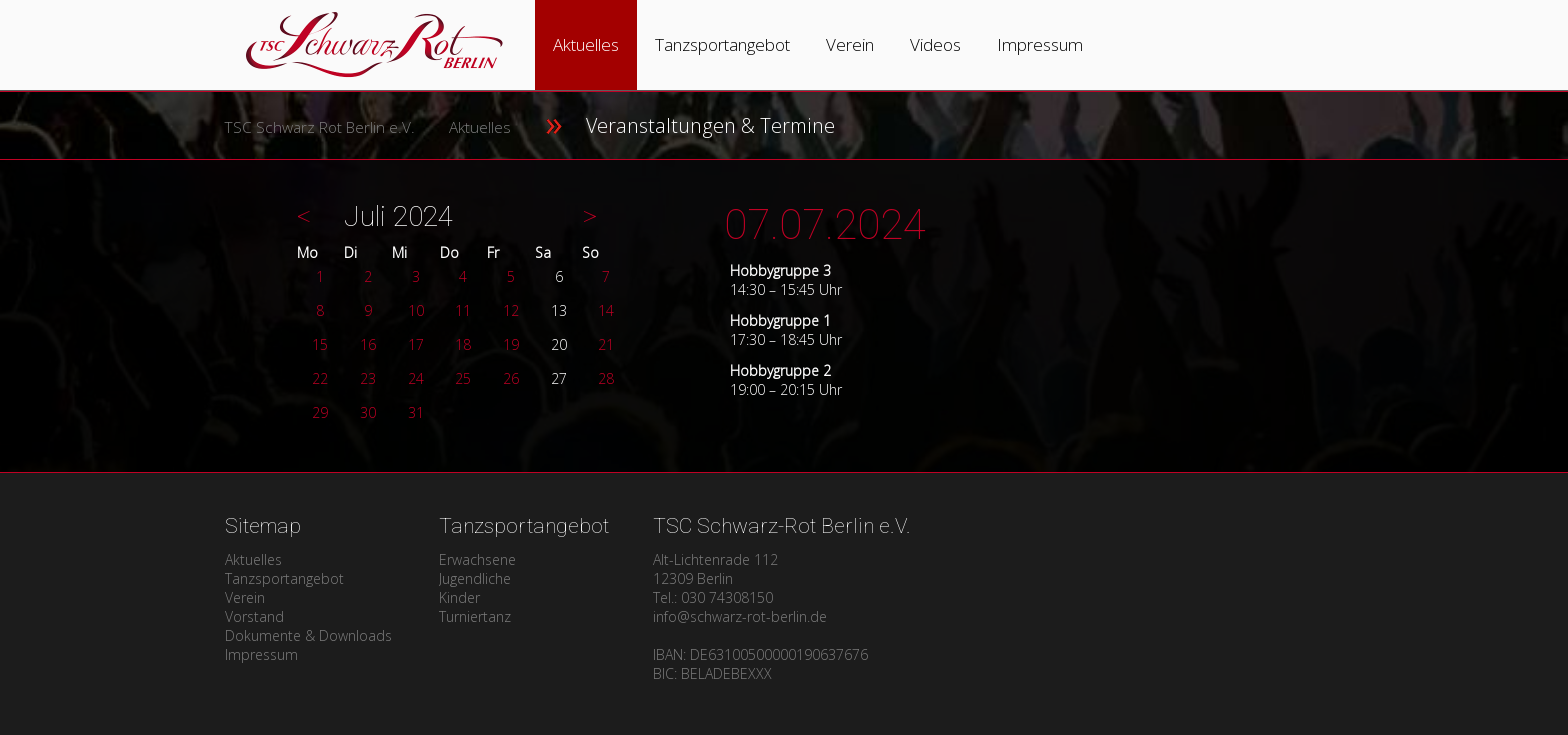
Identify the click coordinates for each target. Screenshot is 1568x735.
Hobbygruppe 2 (780, 370)
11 (463, 310)
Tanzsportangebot (722, 44)
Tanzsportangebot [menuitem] (284, 578)
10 (416, 310)
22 (320, 378)
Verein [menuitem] (245, 597)
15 (320, 344)
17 (416, 344)
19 (511, 344)
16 (368, 344)
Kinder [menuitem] (459, 597)
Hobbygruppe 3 (780, 270)
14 (606, 310)
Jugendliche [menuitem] (475, 578)
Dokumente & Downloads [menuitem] (308, 635)
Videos (935, 44)
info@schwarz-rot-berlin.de (740, 616)
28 (606, 378)
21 (606, 344)
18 (463, 344)
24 (416, 378)
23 (368, 378)
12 (511, 310)
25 (463, 378)
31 (416, 412)
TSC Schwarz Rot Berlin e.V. (319, 127)
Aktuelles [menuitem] (253, 559)
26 (511, 378)
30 (368, 412)
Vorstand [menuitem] (254, 616)
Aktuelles (586, 44)
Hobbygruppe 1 (780, 320)
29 (320, 412)
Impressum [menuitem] (261, 654)
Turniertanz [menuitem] (475, 616)
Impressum (1040, 44)
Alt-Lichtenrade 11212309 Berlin (715, 569)
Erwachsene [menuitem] (477, 559)
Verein (850, 44)
